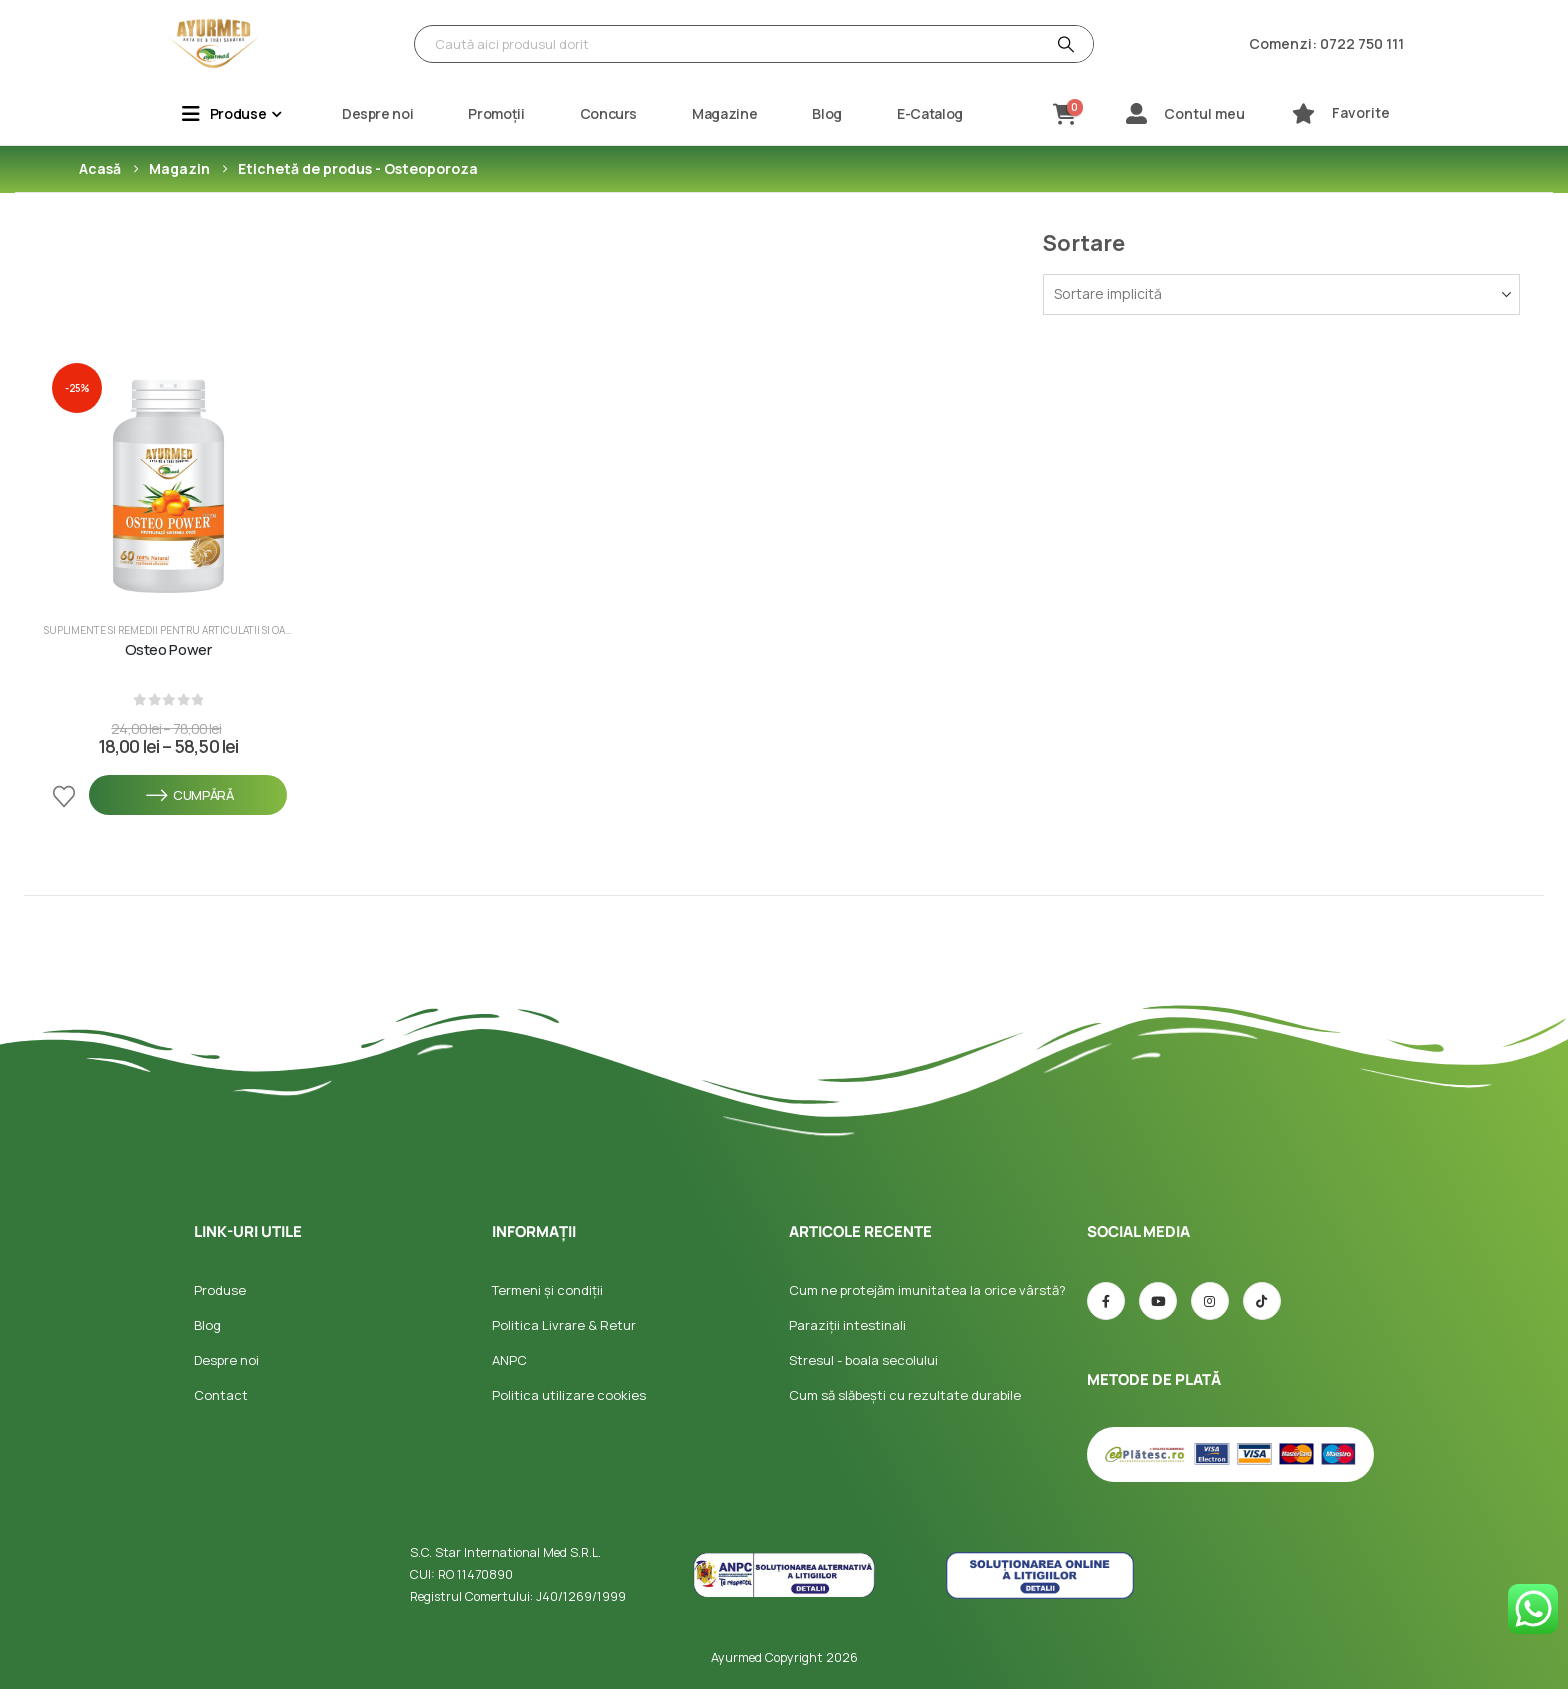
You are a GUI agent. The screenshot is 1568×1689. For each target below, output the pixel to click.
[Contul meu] (1136, 113)
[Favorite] (1303, 113)
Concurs (609, 113)
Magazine (724, 113)
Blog (827, 113)
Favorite (1361, 112)
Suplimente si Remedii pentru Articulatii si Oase (170, 630)
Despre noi (378, 113)
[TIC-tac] (1262, 1301)
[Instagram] (1210, 1301)
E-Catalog (930, 113)
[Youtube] (1158, 1301)
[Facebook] (1106, 1301)
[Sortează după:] (1281, 294)
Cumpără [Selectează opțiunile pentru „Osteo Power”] (188, 795)
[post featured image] (168, 479)
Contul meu (1204, 113)
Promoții (496, 113)
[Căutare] (1064, 44)
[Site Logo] (214, 44)
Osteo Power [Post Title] (168, 650)
